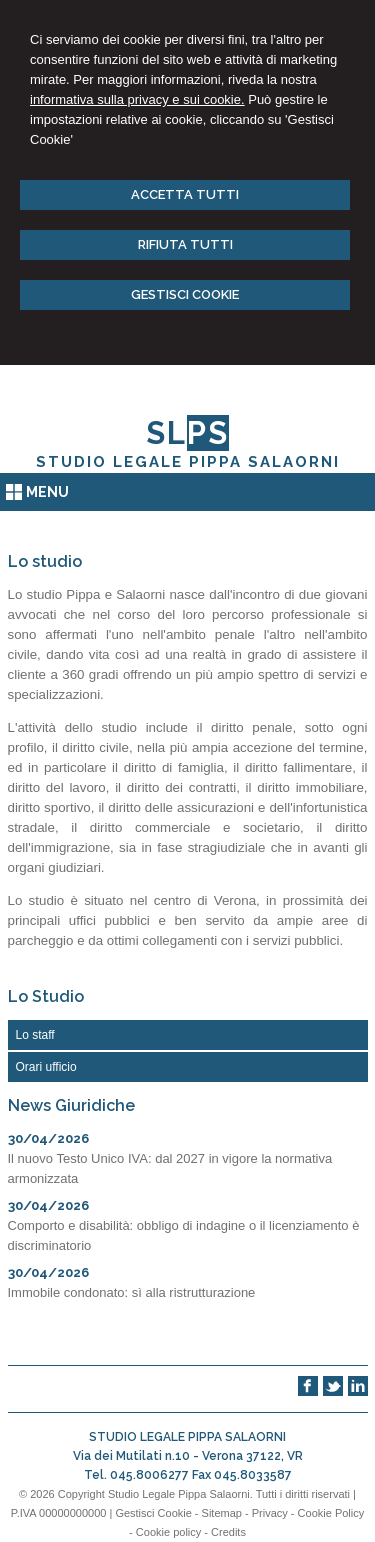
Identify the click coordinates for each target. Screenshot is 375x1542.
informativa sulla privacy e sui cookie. (137, 99)
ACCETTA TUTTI (185, 194)
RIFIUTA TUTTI (185, 244)
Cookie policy (168, 1532)
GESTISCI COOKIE (185, 294)
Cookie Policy (331, 1513)
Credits (228, 1532)
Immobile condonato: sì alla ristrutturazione (132, 1292)
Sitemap (222, 1513)
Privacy (270, 1513)
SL (187, 433)
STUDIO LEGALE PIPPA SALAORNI (188, 462)
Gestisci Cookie (153, 1513)
